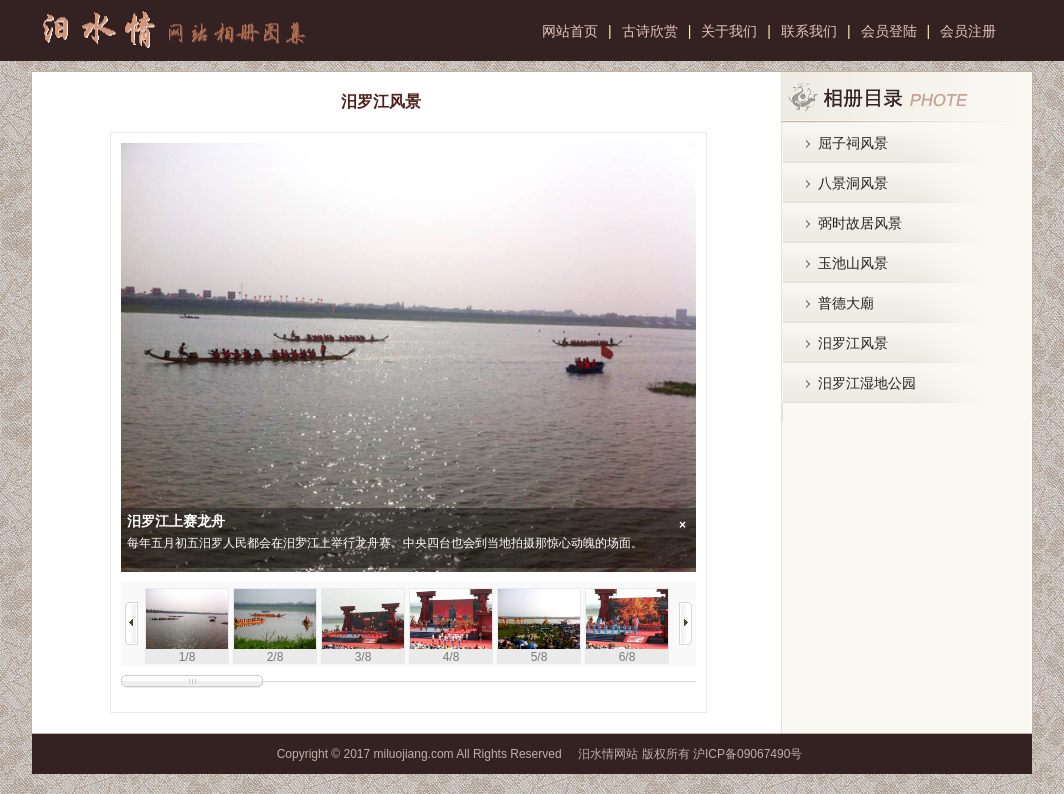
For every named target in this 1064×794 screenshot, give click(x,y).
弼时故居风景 (860, 223)
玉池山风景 (853, 263)
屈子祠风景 (853, 143)
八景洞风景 (853, 183)
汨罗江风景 (853, 343)
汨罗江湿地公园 (867, 383)
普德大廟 (846, 303)
